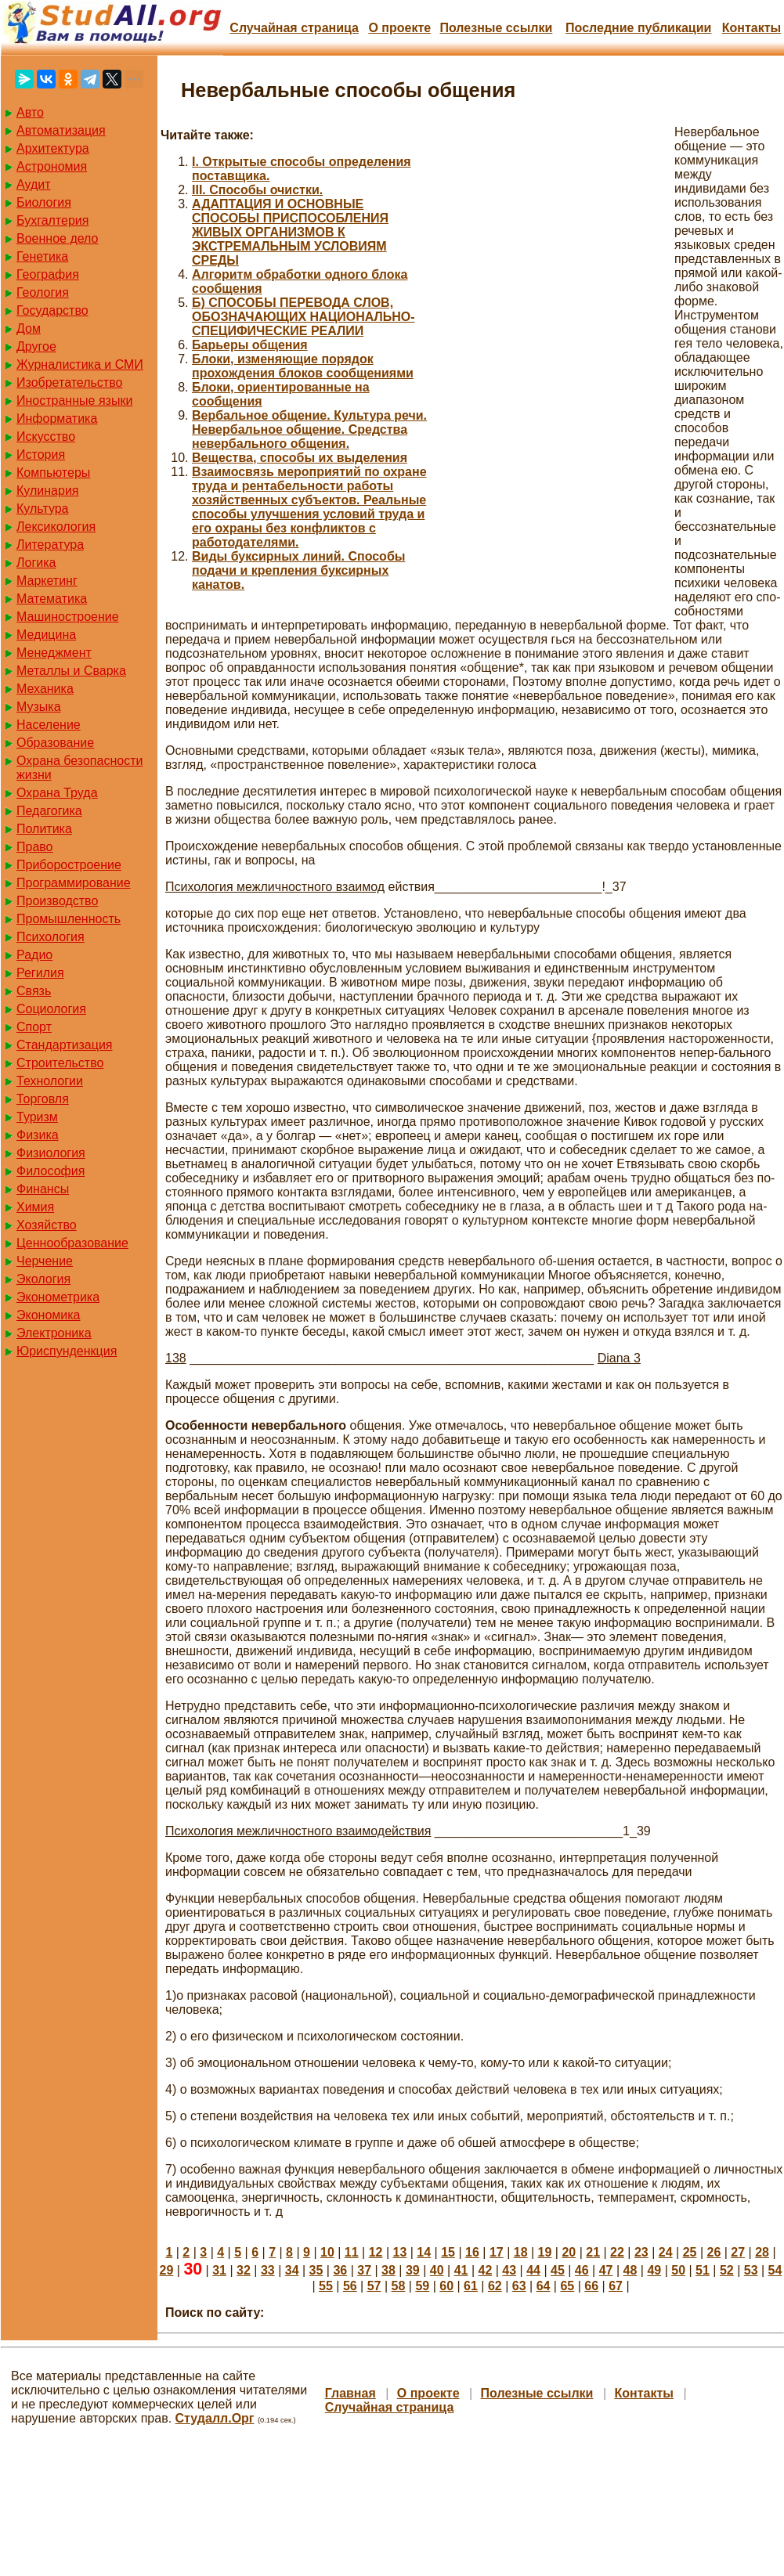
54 (775, 2270)
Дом (28, 328)
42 (485, 2270)
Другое (36, 346)
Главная (350, 2393)
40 (437, 2270)
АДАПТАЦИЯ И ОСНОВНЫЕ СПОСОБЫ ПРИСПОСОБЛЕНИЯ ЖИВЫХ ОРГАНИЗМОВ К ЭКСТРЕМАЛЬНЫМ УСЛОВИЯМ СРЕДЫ (290, 232)
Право (34, 846)
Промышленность (68, 918)
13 (400, 2252)
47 (606, 2270)
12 (376, 2252)
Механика (45, 688)
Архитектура (52, 148)
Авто (30, 112)
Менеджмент (54, 652)
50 (678, 2270)
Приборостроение (68, 864)
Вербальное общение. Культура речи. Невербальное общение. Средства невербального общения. (309, 429)
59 (422, 2286)
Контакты (751, 27)
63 (519, 2286)
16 (472, 2252)
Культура (42, 508)
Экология (43, 1279)
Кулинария (47, 490)
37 (364, 2270)
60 (446, 2286)
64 (544, 2286)
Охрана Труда (57, 792)
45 (558, 2270)
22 (617, 2252)
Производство (57, 900)
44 (533, 2270)
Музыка (38, 706)
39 (413, 2270)
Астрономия (51, 166)
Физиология (50, 1153)
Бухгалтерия (52, 220)
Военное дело (57, 238)
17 (497, 2252)
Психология (50, 936)
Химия (35, 1207)
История (40, 454)
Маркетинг (47, 580)
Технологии (49, 1081)
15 (448, 2252)
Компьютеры (53, 472)
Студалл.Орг (215, 2418)
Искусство (45, 436)
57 (374, 2286)
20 (569, 2252)
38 (388, 2270)
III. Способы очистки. (257, 190)
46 (582, 2270)
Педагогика (49, 810)
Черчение (44, 1261)
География (47, 274)
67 (616, 2286)
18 (521, 2252)
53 (751, 2270)
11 (352, 2252)
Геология (42, 292)
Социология (51, 1009)
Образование (55, 742)
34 (292, 2270)
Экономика (48, 1315)
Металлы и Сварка (71, 670)
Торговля (42, 1099)
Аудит (33, 184)
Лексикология (56, 526)
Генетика (42, 256)
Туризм (37, 1117)
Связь (33, 991)
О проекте (399, 27)
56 (350, 2286)
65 (567, 2286)
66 (591, 2286)
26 (713, 2252)
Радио (34, 954)
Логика (36, 562)
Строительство (59, 1063)
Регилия (40, 973)
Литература (50, 544)
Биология (43, 202)
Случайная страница (294, 27)
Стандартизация (64, 1045)
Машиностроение (67, 616)
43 (509, 2270)
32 (244, 2270)
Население (48, 724)
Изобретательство (69, 382)
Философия (50, 1171)
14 (424, 2252)
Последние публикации (638, 27)
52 (727, 2270)
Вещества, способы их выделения (299, 457)
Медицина (46, 634)
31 (219, 2270)
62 (495, 2286)
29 (167, 2270)
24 (666, 2252)
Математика (51, 598)
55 (326, 2286)
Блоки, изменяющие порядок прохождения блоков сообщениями (303, 366)
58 (399, 2286)
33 (268, 2270)
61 (471, 2286)
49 (654, 2270)
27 (738, 2252)
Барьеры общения (250, 345)
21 (593, 2252)
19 (545, 2252)
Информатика (56, 418)
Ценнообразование (72, 1243)
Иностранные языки (74, 400)
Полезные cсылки (495, 27)
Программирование (73, 882)
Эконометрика (57, 1297)
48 (630, 2270)
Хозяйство (46, 1225)
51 (702, 2270)
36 (340, 2270)
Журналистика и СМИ (79, 364)
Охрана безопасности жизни (79, 767)
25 (690, 2252)
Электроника (54, 1333)
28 (762, 2252)
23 (641, 2252)
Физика (37, 1135)
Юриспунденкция (66, 1351)
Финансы (42, 1189)
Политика (44, 828)
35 (316, 2270)
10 (327, 2252)
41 (461, 2270)
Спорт (34, 1027)
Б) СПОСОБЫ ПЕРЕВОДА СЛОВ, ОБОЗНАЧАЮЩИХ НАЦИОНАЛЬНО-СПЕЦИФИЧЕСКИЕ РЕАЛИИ (303, 316)
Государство (52, 310)
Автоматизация (61, 130)
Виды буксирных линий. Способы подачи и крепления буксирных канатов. (298, 570)
